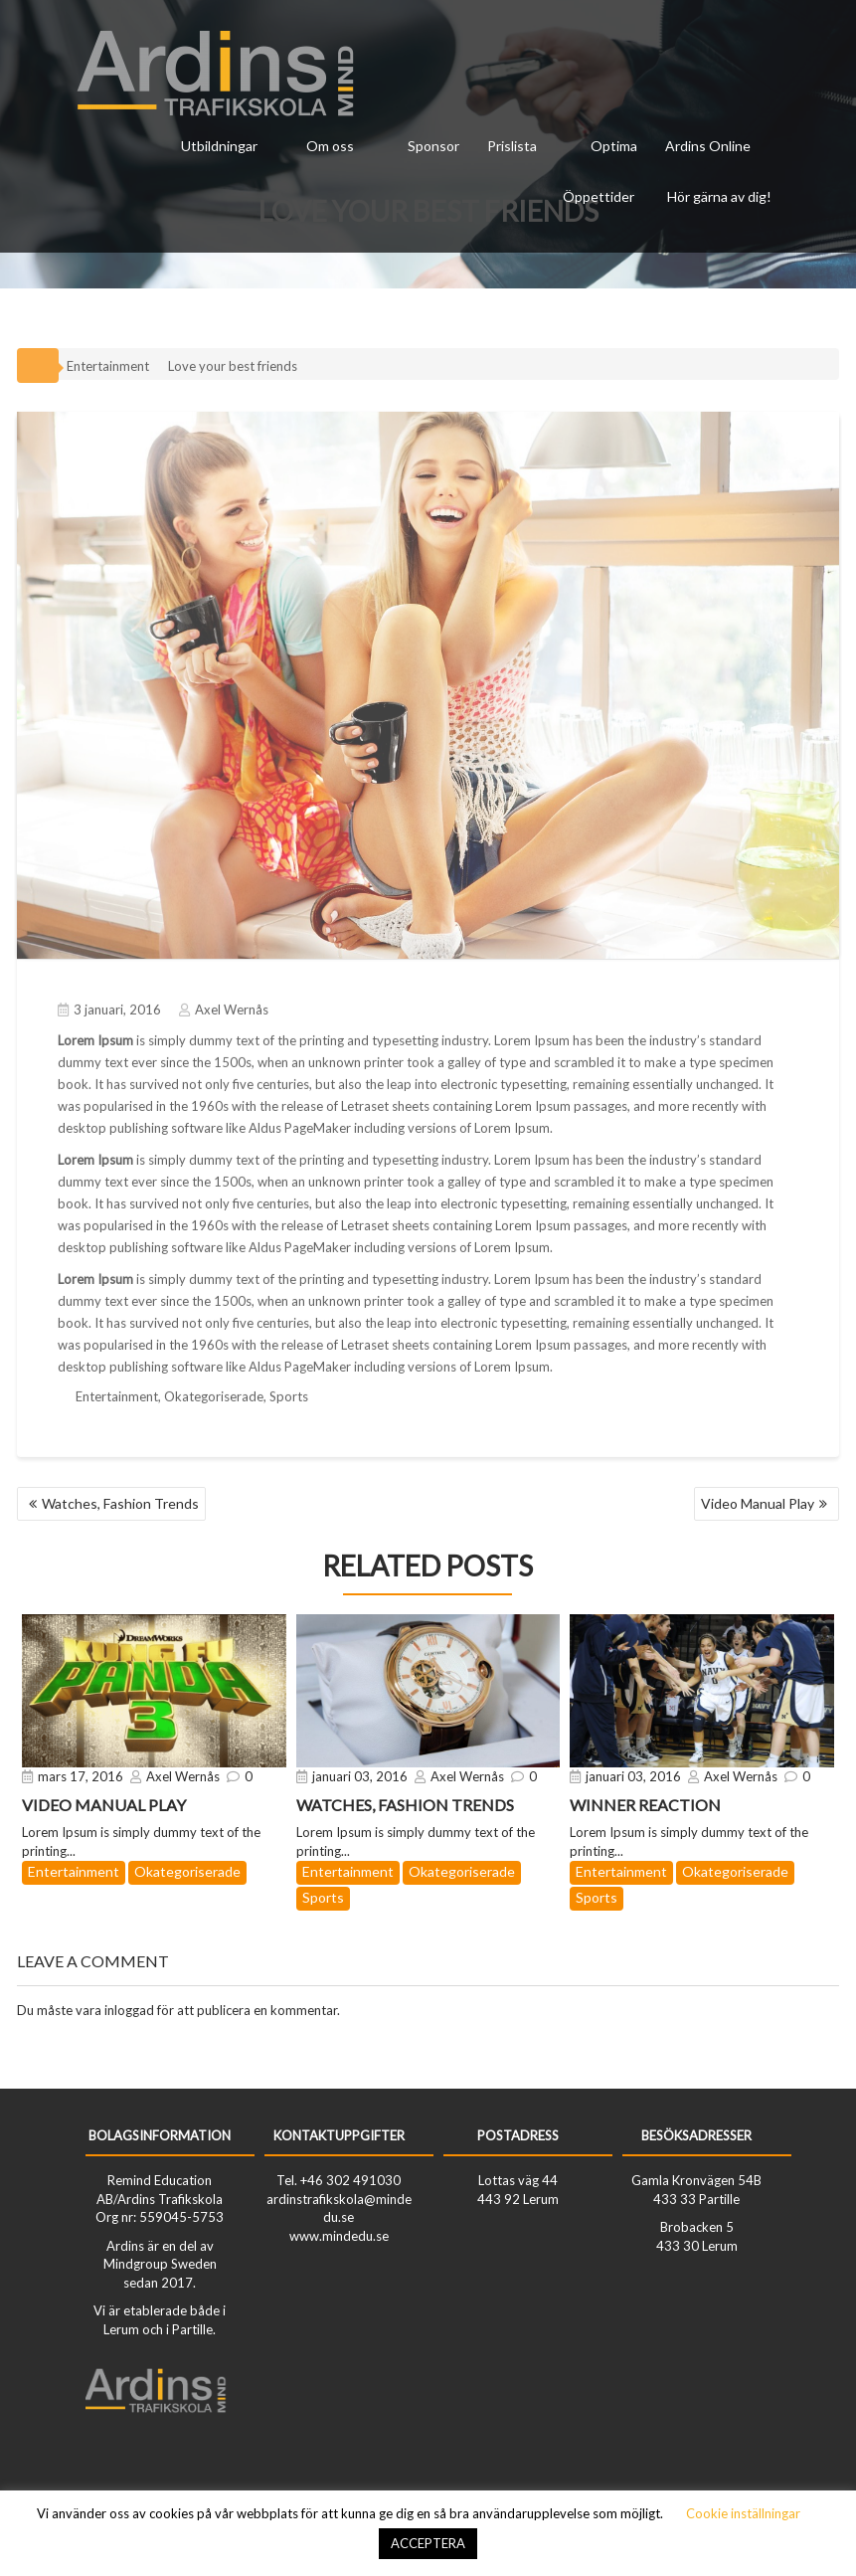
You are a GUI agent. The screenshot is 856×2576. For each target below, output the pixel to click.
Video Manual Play (757, 1503)
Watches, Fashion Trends (120, 1503)
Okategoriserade (213, 1391)
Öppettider (598, 196)
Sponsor (433, 145)
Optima (614, 145)
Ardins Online (708, 145)
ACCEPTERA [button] (428, 2543)
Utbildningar (219, 145)
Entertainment (108, 361)
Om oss (330, 145)
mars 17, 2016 (80, 1776)
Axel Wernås (223, 1004)
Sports (288, 1391)
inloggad (129, 2010)
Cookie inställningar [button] (743, 2513)
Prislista (512, 145)
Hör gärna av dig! (719, 196)
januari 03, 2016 (360, 1776)
